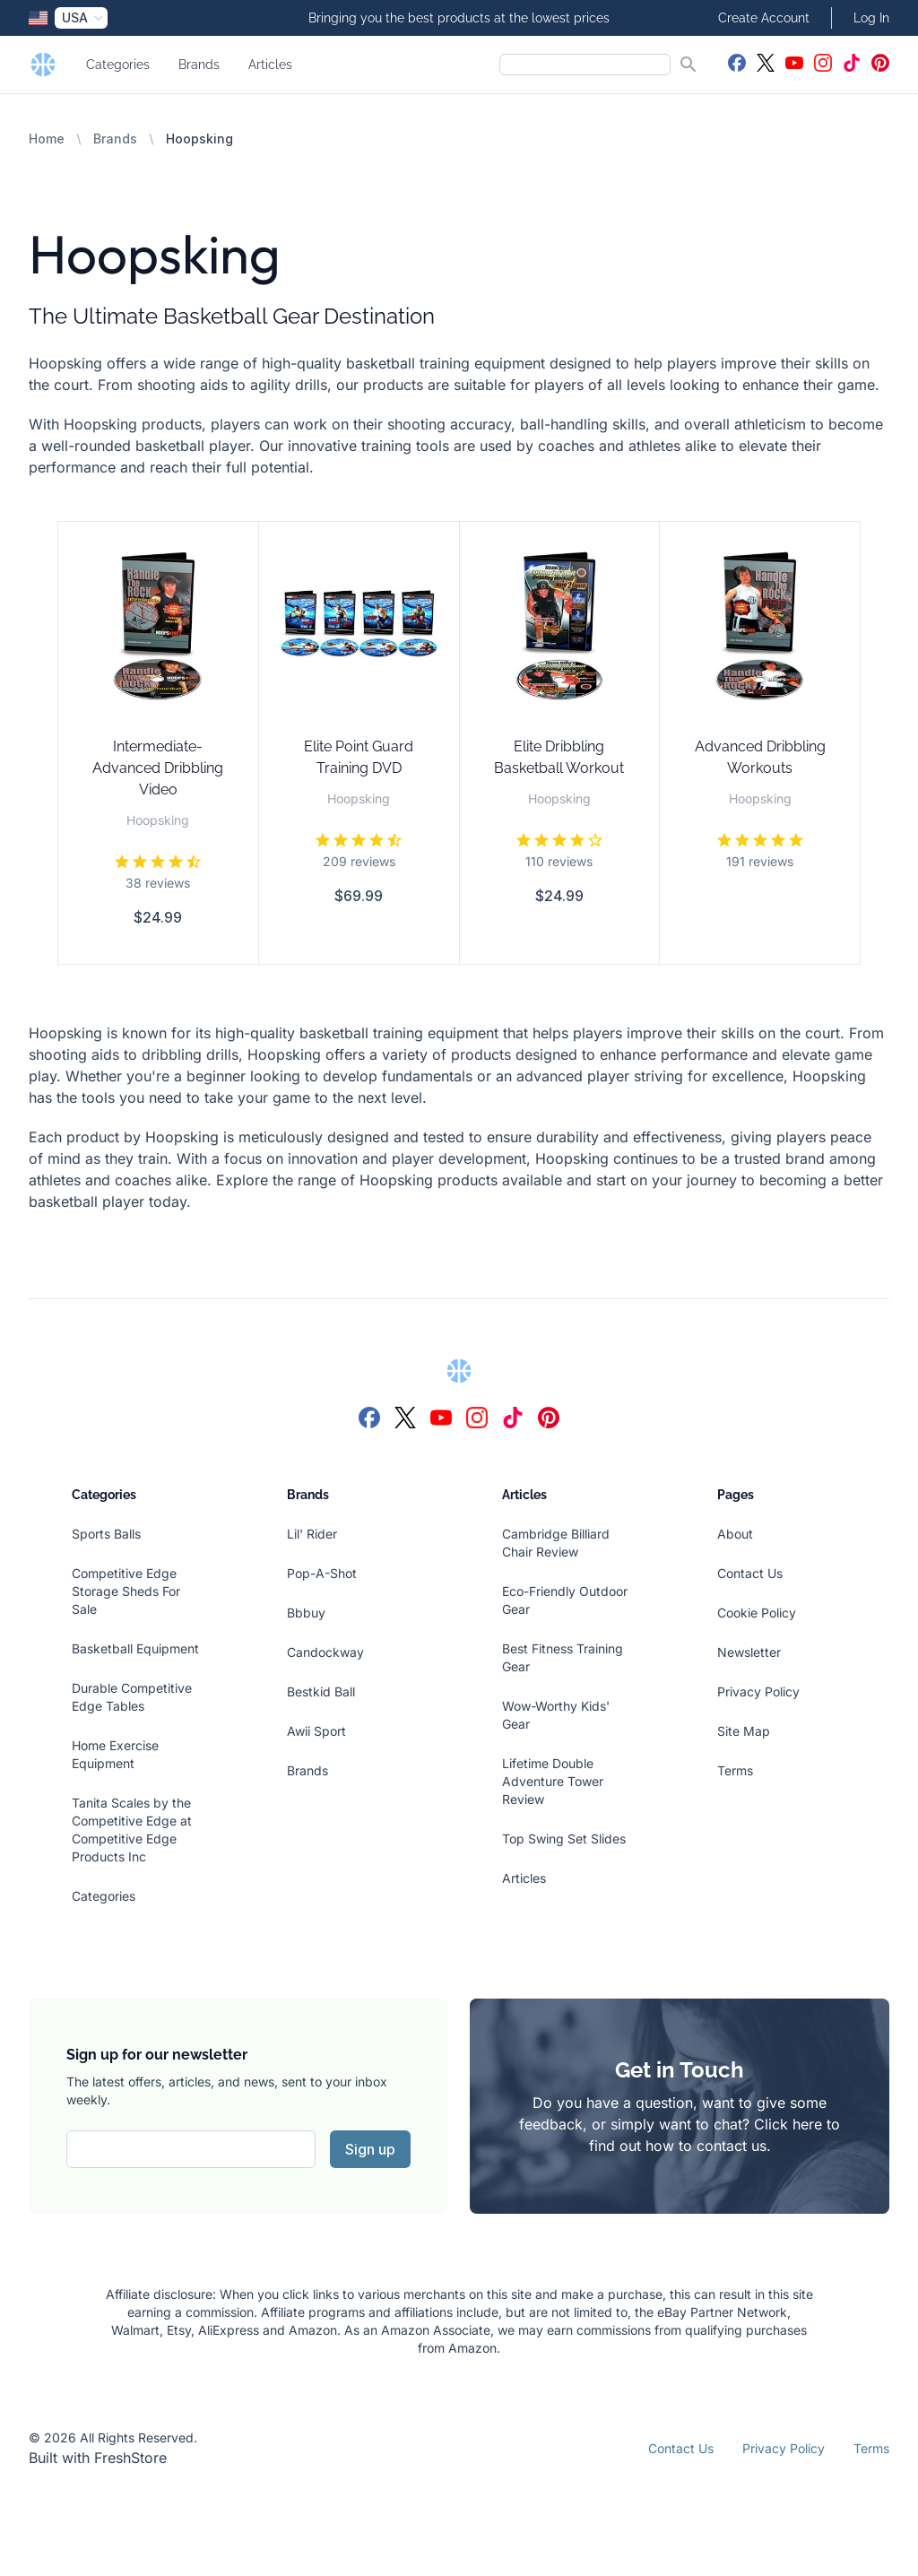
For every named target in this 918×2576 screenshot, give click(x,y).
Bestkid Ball (321, 1691)
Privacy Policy (758, 1691)
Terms (735, 1770)
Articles (270, 64)
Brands (199, 64)
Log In (871, 18)
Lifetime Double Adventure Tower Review (552, 1781)
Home (47, 138)
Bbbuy (306, 1612)
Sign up (370, 2149)
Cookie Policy (756, 1612)
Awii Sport (316, 1731)
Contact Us (750, 1573)
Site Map (743, 1731)
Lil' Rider (312, 1533)
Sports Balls (106, 1533)
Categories (118, 64)
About (735, 1533)
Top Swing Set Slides (564, 1838)
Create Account (764, 18)
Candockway (325, 1652)
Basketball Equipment (135, 1648)
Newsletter (749, 1652)
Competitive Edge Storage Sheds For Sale (126, 1591)
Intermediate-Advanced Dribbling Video (157, 768)
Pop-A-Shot (322, 1573)
